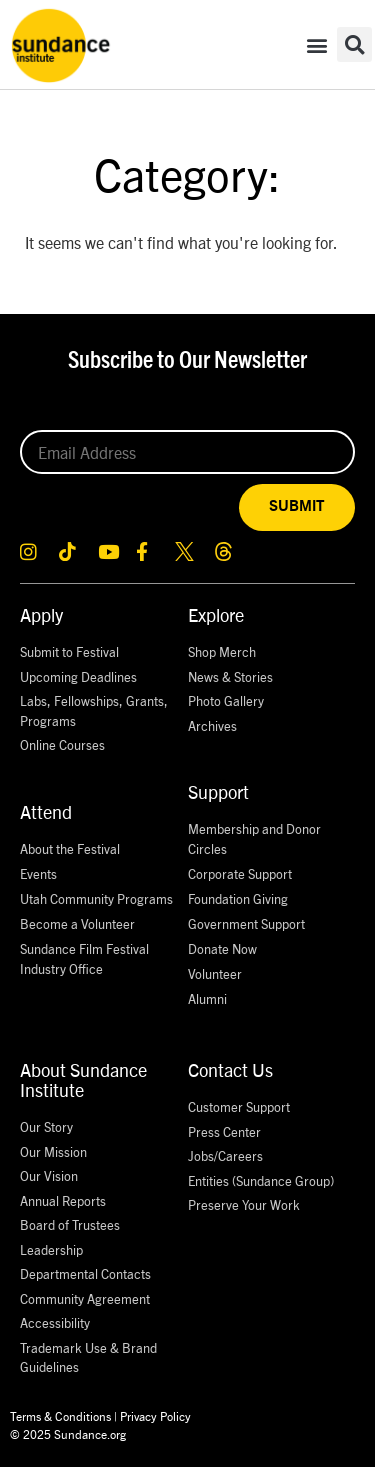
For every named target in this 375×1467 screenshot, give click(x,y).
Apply (41, 614)
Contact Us (230, 1069)
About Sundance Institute (83, 1079)
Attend (46, 811)
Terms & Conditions (60, 1415)
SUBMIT (297, 506)
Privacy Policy (155, 1415)
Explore (216, 614)
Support (218, 791)
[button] (317, 44)
